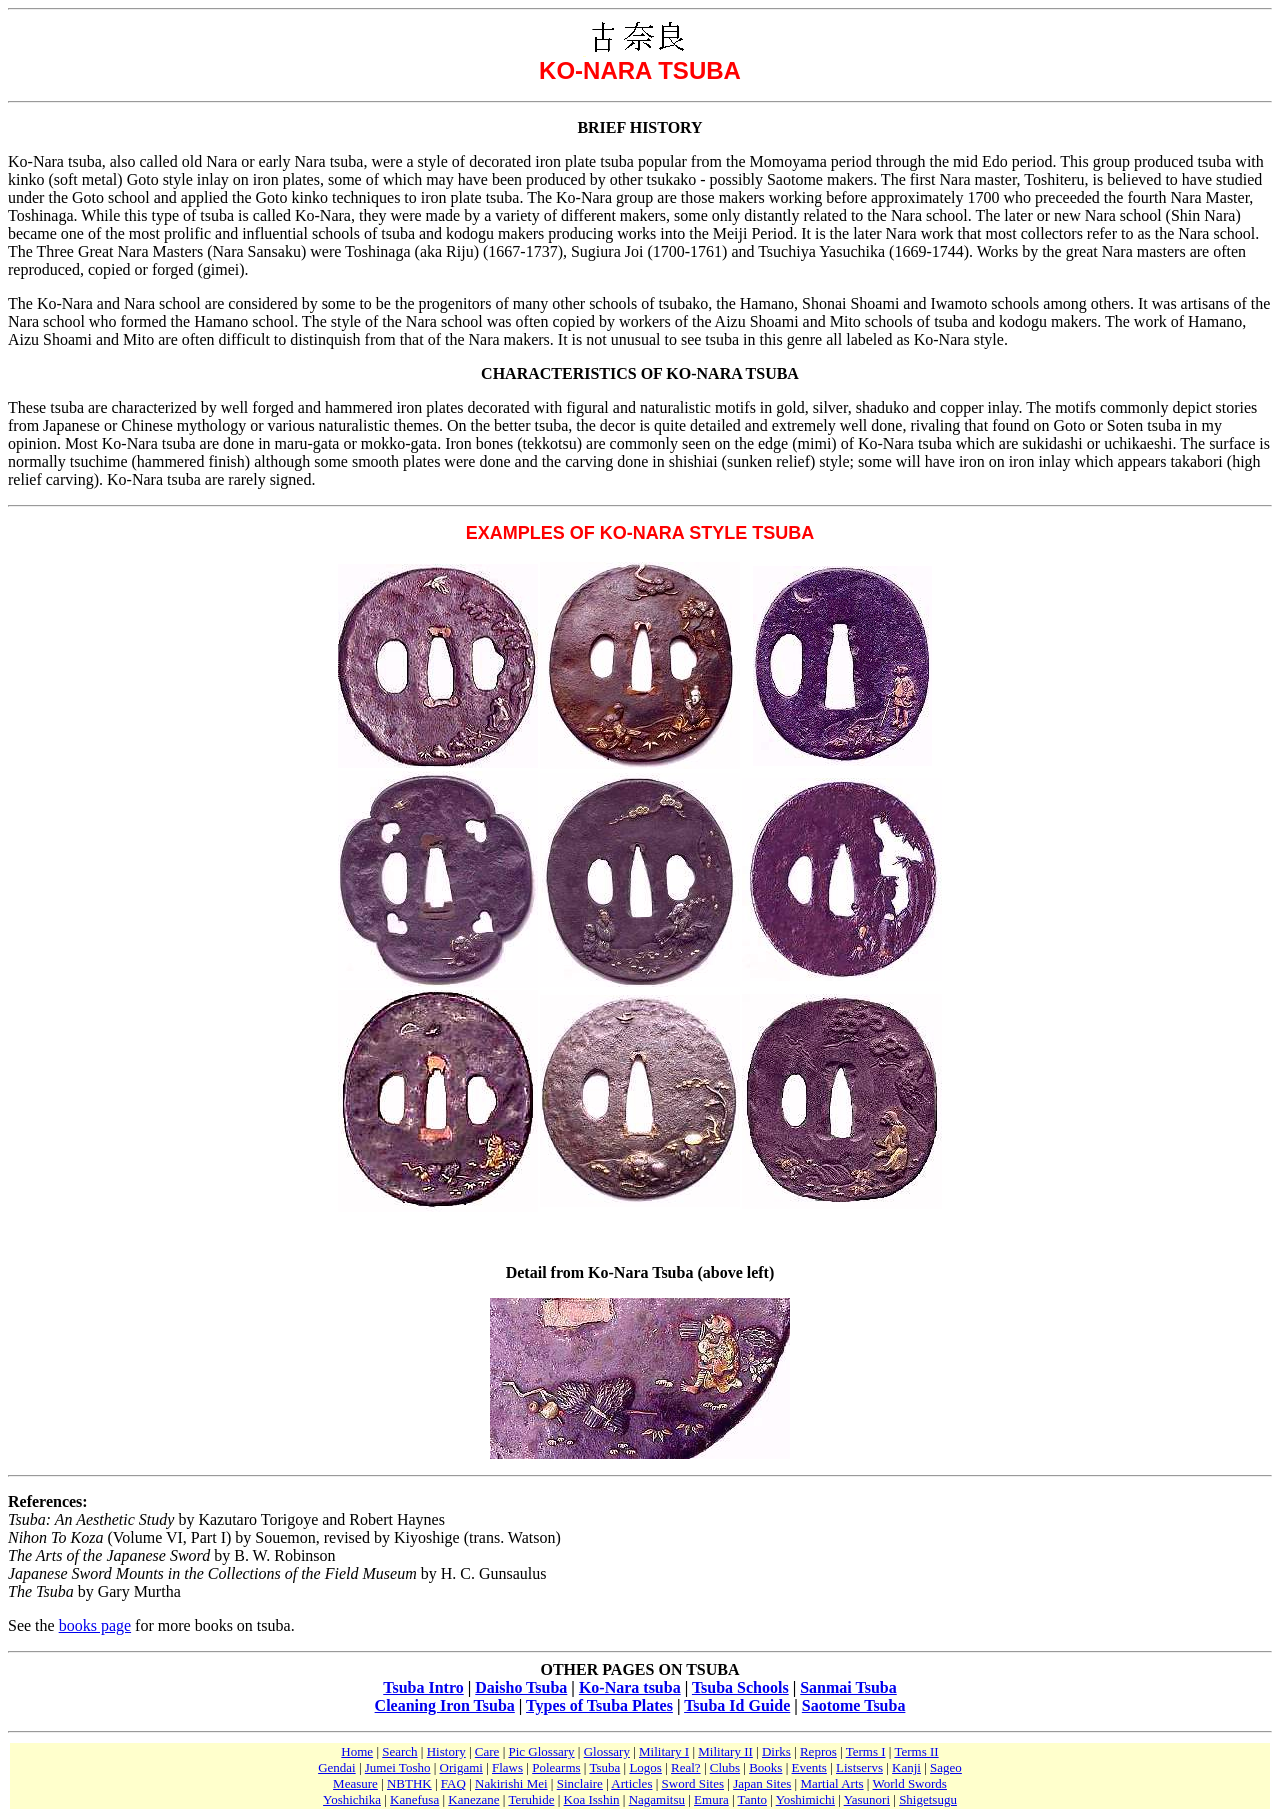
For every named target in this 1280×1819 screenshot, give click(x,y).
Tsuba (604, 1767)
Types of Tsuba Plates (599, 1705)
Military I (664, 1751)
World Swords (909, 1783)
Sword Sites (693, 1783)
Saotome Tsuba (854, 1705)
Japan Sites (762, 1783)
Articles (631, 1783)
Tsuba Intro (423, 1687)
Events (809, 1767)
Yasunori (867, 1799)
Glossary (607, 1751)
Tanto (752, 1799)
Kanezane (473, 1799)
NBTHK (409, 1783)
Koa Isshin (592, 1799)
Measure (355, 1783)
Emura (711, 1799)
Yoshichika (352, 1799)
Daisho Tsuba (521, 1687)
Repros (818, 1751)
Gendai (337, 1767)
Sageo (946, 1767)
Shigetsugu (928, 1799)
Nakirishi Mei (511, 1783)
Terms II (916, 1751)
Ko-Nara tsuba (630, 1687)
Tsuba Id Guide (737, 1705)
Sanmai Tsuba (848, 1687)
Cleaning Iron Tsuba (445, 1705)
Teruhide (531, 1799)
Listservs (859, 1767)
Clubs (725, 1767)
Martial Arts (831, 1783)
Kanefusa (414, 1799)
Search (399, 1751)
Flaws (507, 1767)
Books (765, 1767)
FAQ (453, 1783)
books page (95, 1625)
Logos (645, 1767)
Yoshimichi (805, 1799)
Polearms (556, 1767)
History (446, 1751)
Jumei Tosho (398, 1767)
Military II (725, 1751)
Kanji (906, 1767)
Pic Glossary (541, 1751)
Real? (686, 1767)
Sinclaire (580, 1783)
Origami (461, 1767)
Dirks (776, 1751)
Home (357, 1751)
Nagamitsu (657, 1799)
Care (487, 1751)
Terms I (866, 1751)
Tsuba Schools (740, 1687)
